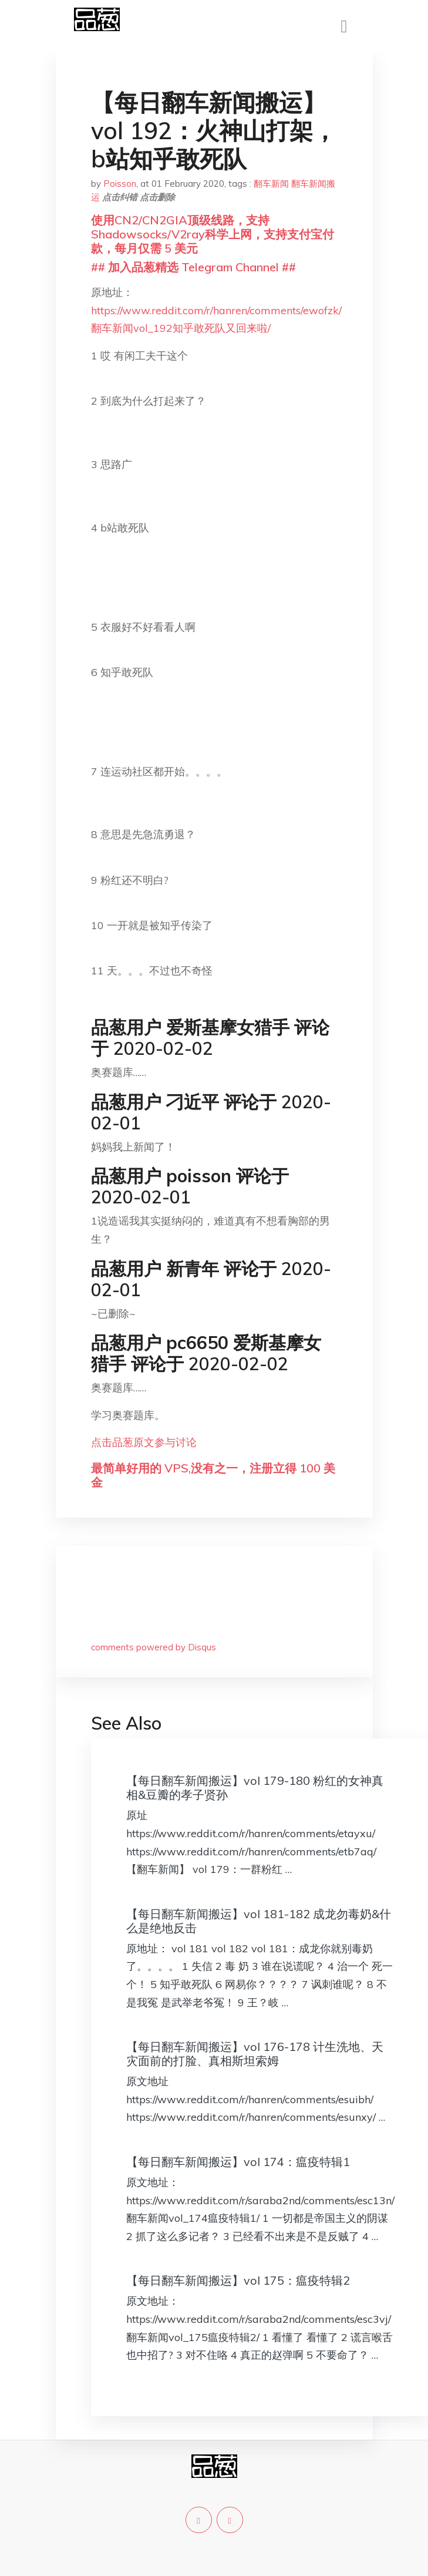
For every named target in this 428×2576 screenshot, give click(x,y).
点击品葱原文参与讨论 (144, 1442)
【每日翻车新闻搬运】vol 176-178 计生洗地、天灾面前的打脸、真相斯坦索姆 (254, 2053)
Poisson (119, 183)
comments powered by (153, 1647)
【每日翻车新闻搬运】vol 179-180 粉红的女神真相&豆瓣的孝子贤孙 (254, 1787)
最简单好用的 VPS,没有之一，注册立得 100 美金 (213, 1475)
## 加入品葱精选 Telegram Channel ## (193, 267)
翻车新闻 (271, 183)
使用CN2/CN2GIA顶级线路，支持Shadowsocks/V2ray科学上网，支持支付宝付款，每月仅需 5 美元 (212, 234)
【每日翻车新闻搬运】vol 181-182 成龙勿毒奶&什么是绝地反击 (258, 1920)
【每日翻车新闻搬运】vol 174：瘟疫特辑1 (238, 2161)
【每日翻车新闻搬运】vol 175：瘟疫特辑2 (238, 2280)
